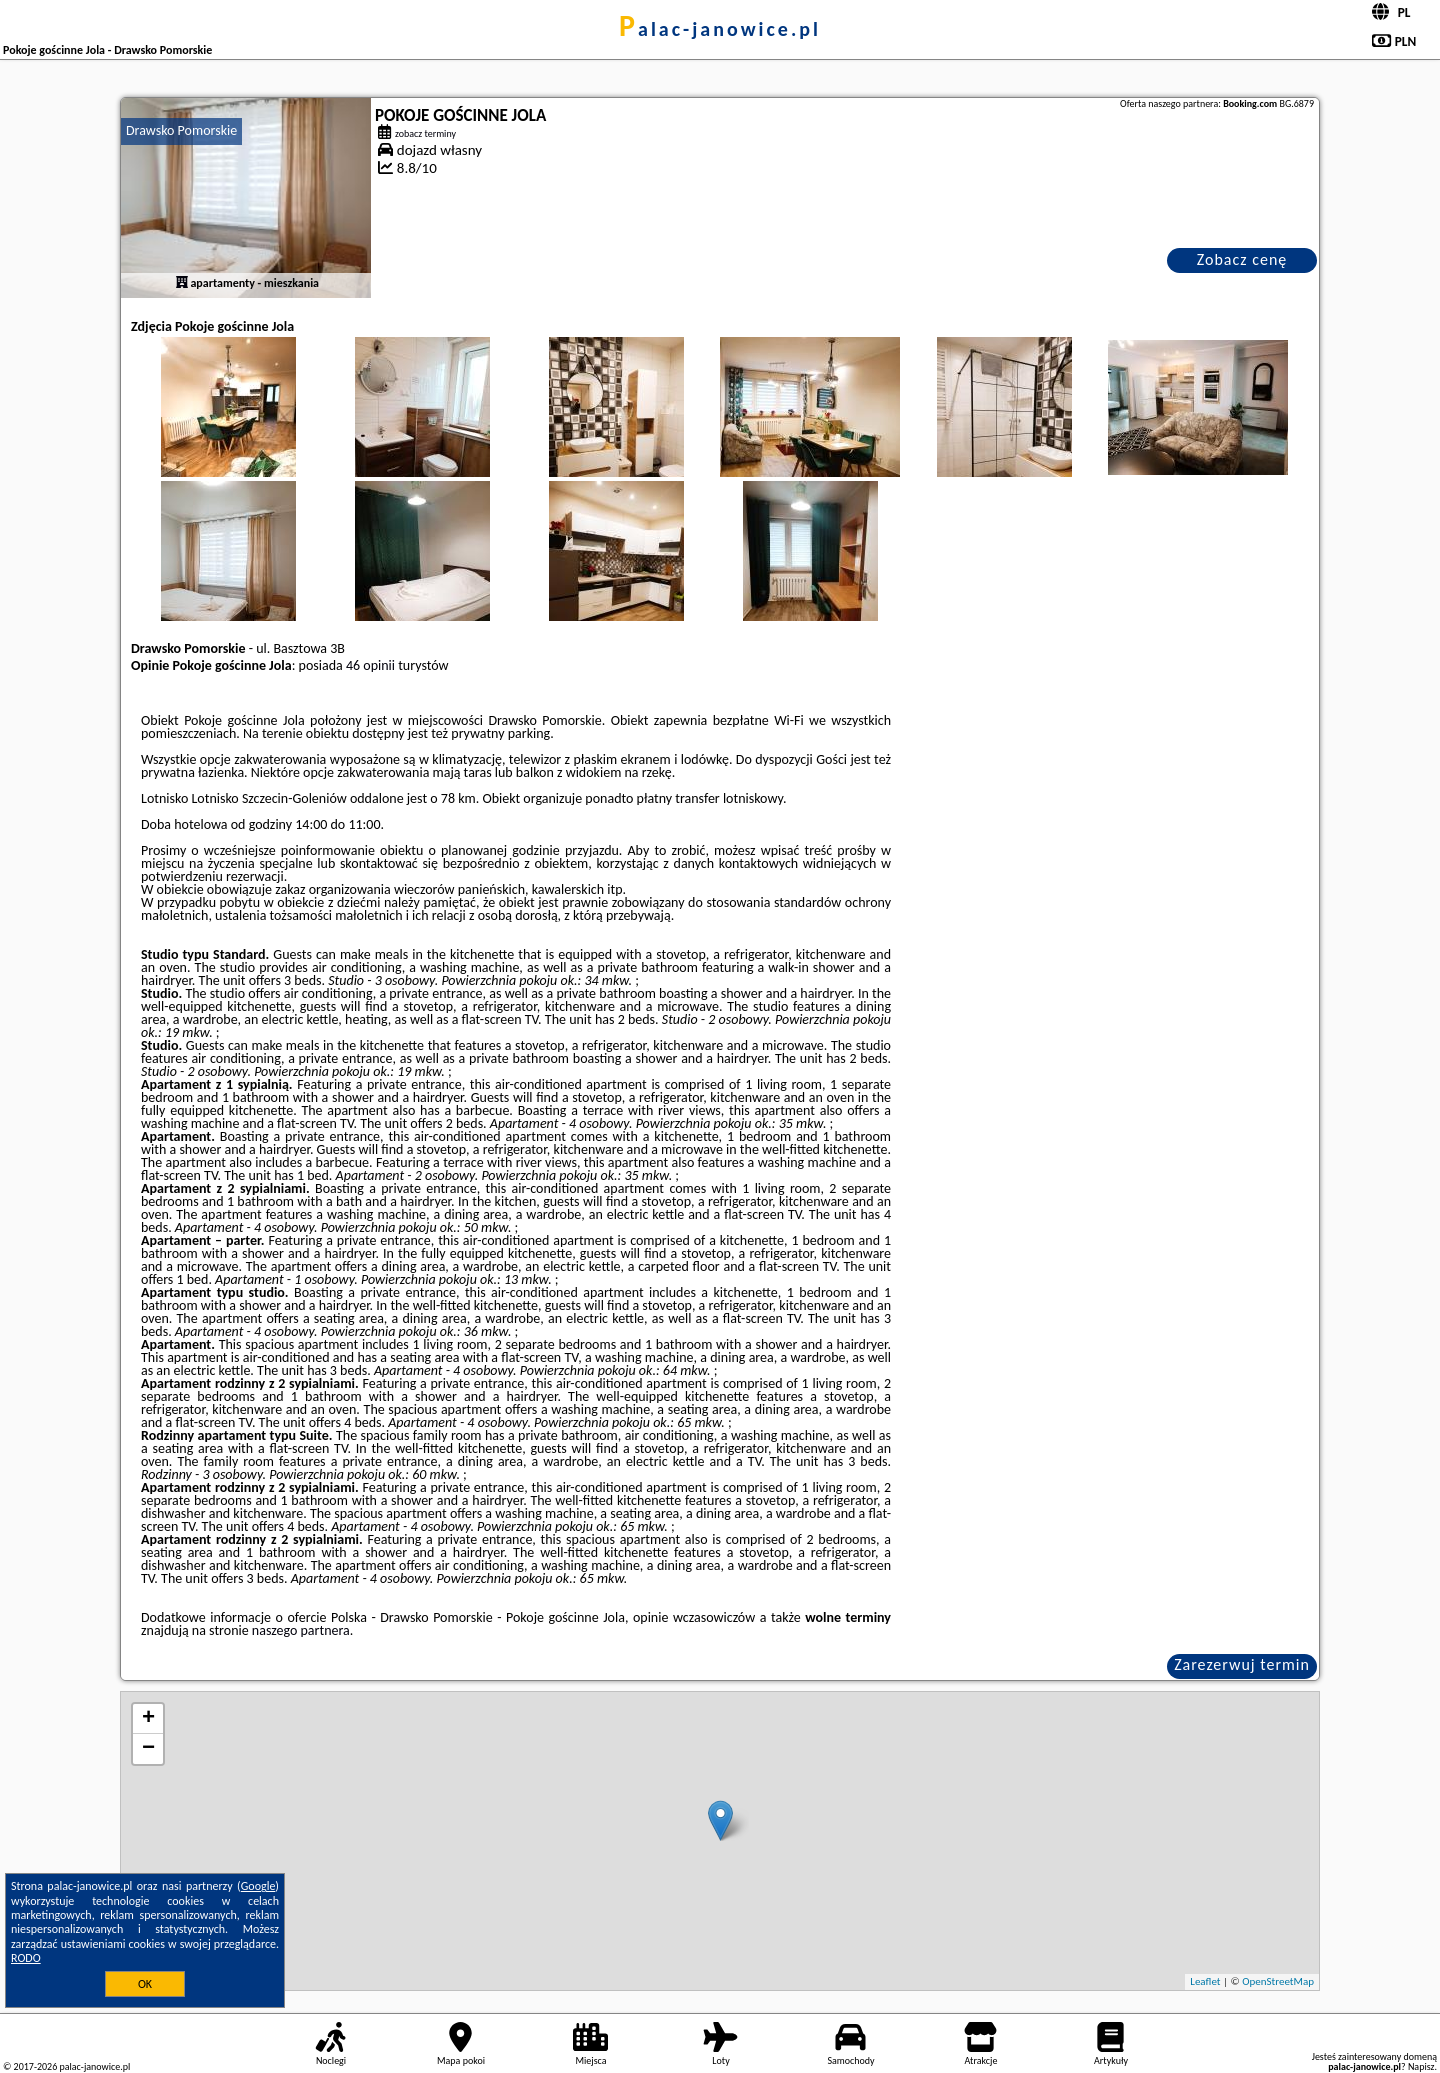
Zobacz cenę (1242, 259)
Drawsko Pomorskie (181, 130)
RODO (26, 1958)
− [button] (148, 1749)
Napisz (1421, 2066)
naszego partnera (301, 1630)
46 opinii (370, 665)
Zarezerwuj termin (1242, 1664)
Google (258, 1886)
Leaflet (1205, 1981)
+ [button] (148, 1719)
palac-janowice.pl (720, 29)
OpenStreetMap (1278, 1981)
